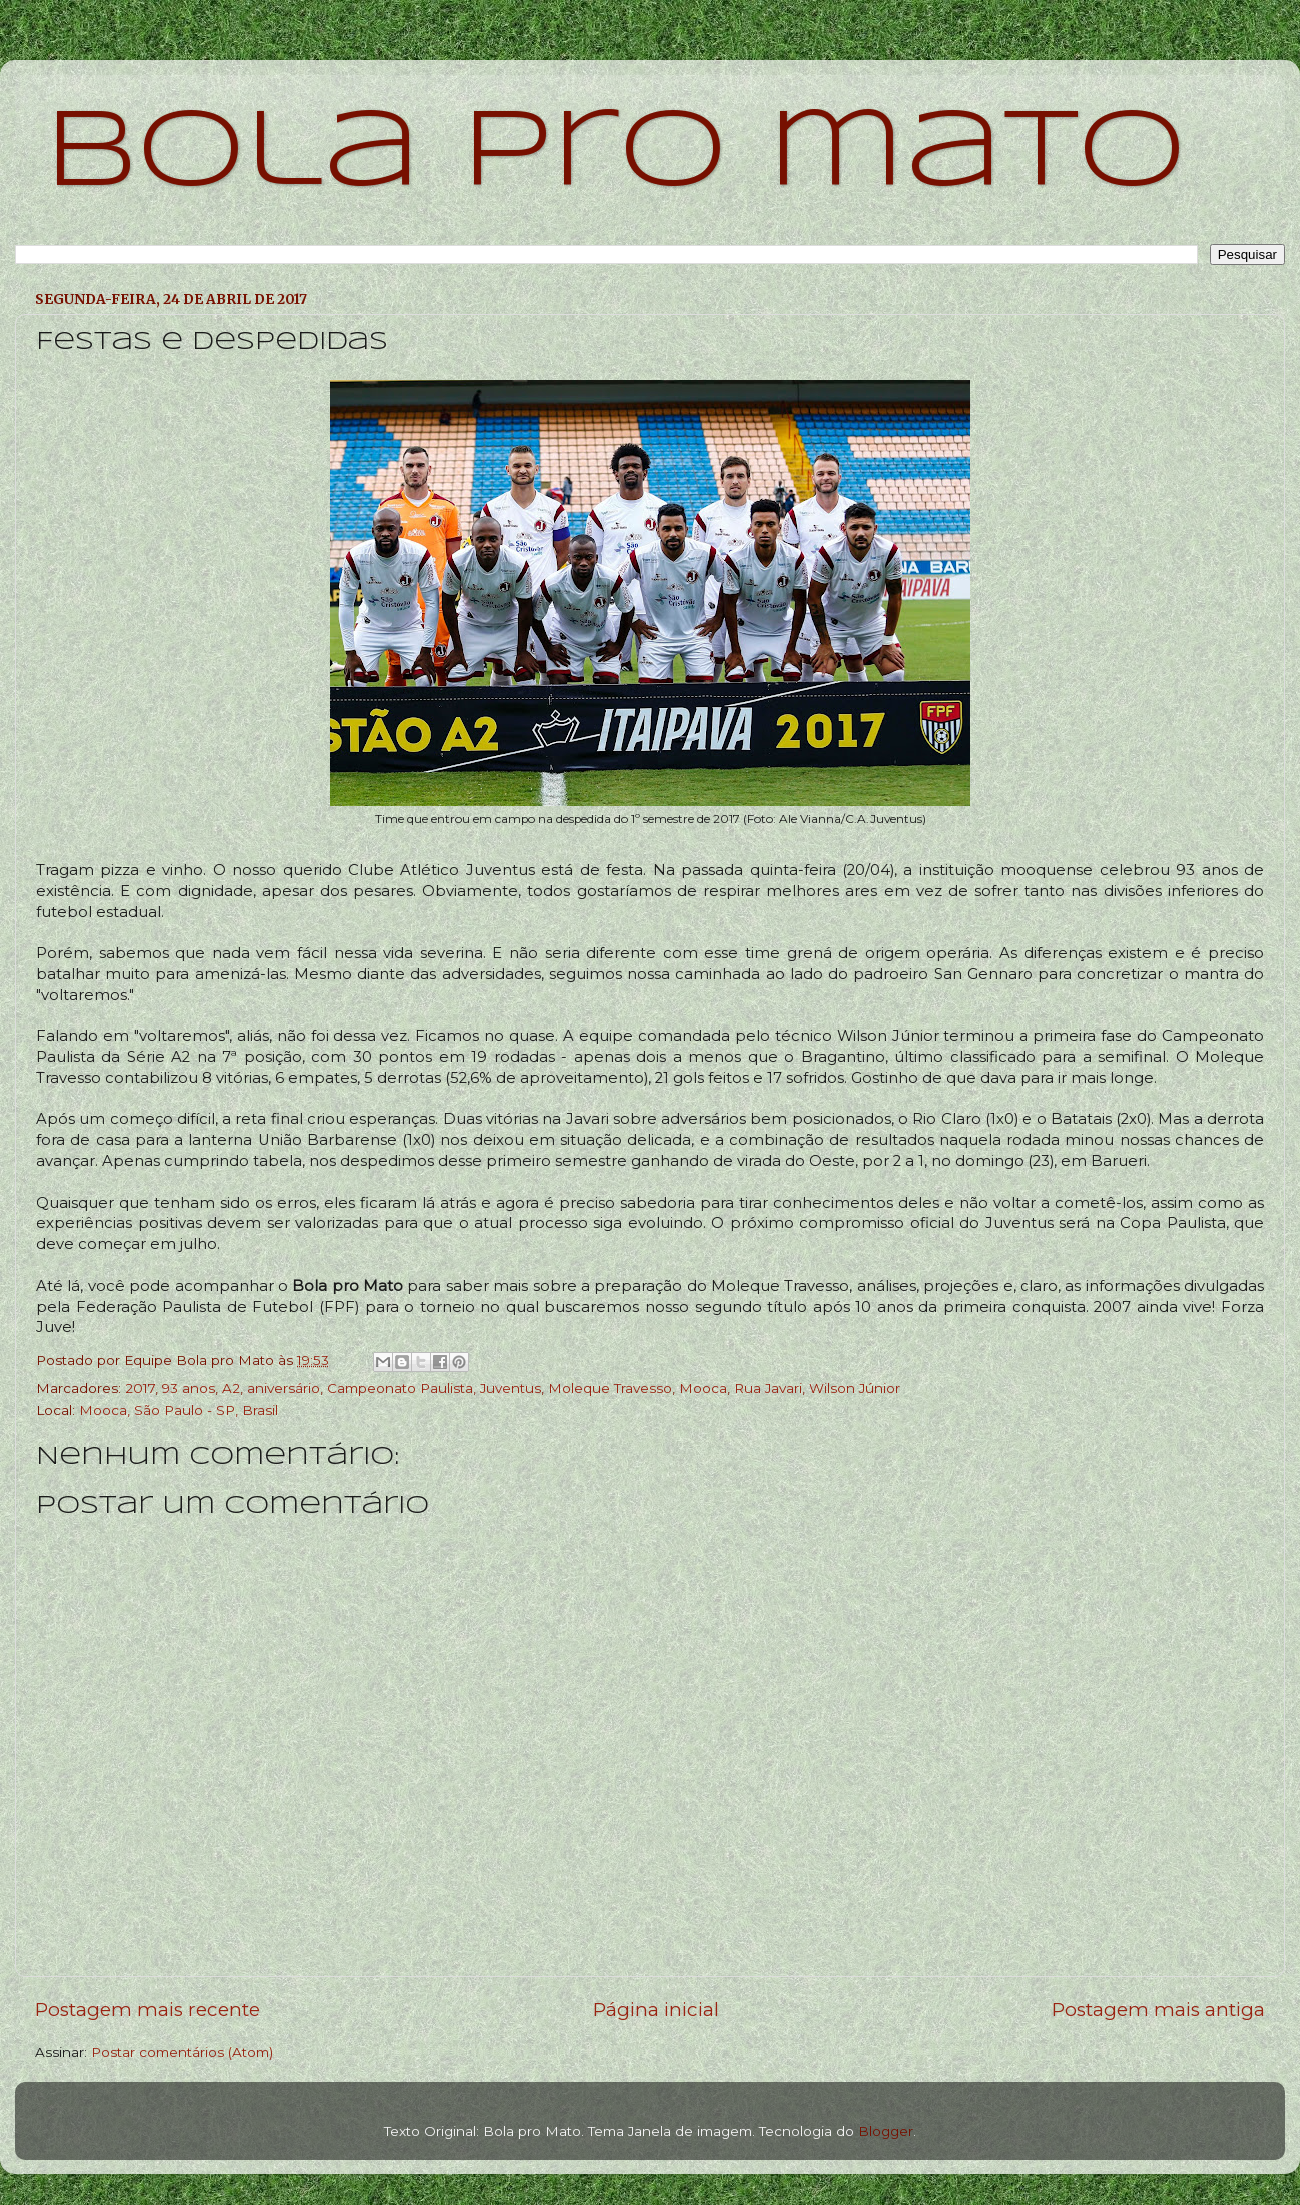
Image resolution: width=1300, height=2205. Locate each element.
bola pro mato (615, 154)
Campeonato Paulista (400, 1388)
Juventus (510, 1388)
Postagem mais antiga (1158, 2009)
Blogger (885, 2131)
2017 (140, 1388)
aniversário (283, 1388)
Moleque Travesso (610, 1388)
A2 (231, 1388)
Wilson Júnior (854, 1388)
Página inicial (656, 2009)
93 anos (188, 1388)
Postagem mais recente (147, 2009)
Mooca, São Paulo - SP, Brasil (178, 1410)
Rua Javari (768, 1388)
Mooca (703, 1388)
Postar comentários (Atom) (182, 2052)
